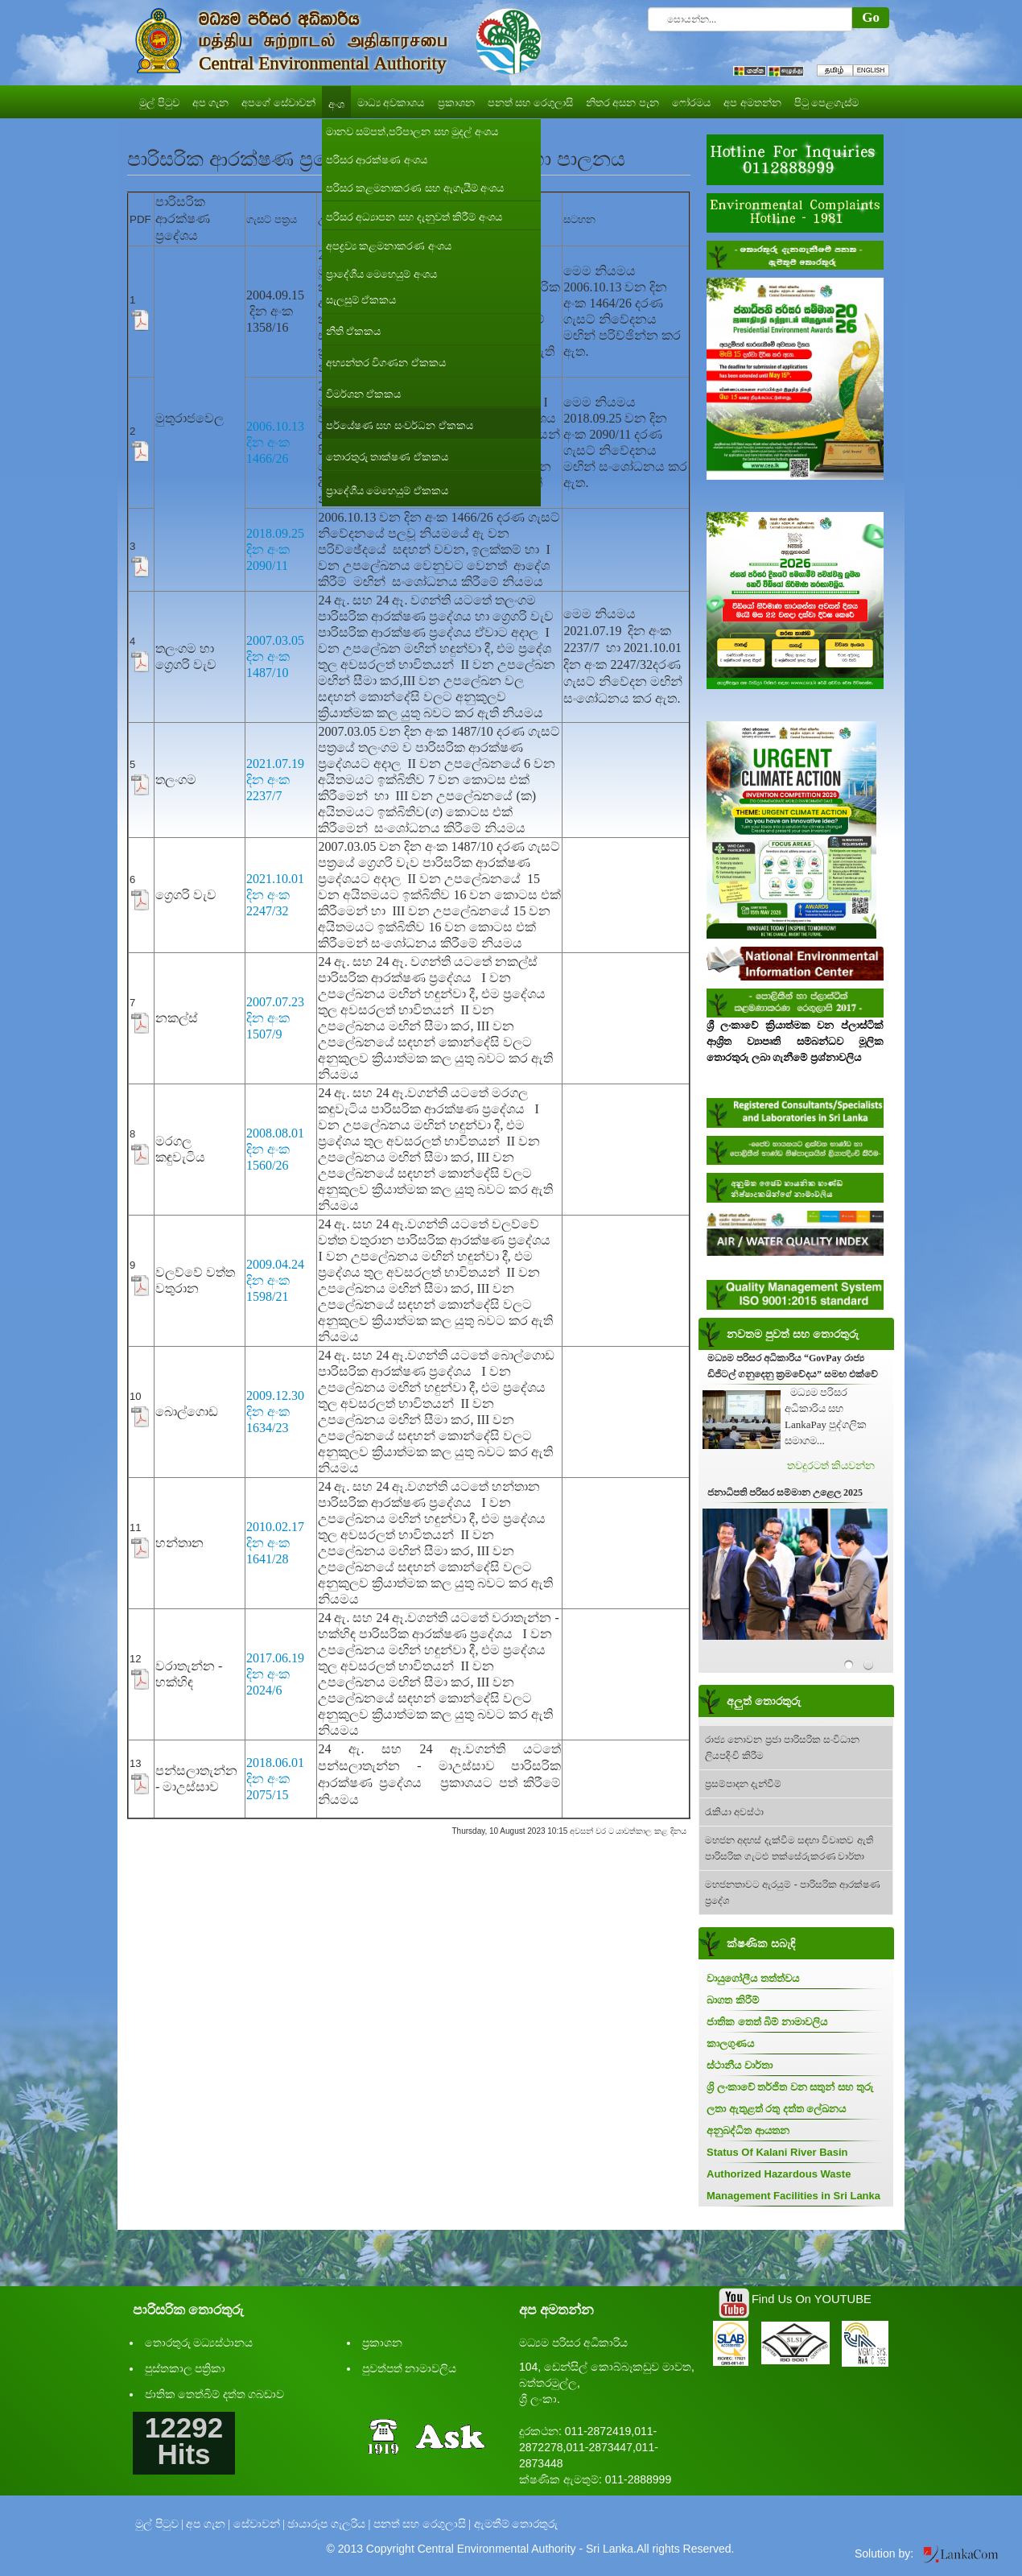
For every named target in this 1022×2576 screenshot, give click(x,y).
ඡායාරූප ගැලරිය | (328, 2524)
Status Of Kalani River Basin (777, 2152)
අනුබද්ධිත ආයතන (748, 2130)
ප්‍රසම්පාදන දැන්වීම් (743, 1784)
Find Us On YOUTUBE (812, 2299)
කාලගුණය (730, 2043)
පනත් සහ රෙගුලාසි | (422, 2524)
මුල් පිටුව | (159, 2524)
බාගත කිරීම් (733, 2000)
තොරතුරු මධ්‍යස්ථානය (199, 2343)
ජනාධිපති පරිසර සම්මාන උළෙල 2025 (785, 1492)
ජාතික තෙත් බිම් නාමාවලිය (767, 2022)
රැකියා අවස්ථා (734, 1812)
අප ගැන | (208, 2524)
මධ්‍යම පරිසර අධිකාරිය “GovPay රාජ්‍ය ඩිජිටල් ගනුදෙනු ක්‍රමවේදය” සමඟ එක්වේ (792, 1366)
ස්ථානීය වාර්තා (740, 2065)
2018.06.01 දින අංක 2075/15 (275, 1779)
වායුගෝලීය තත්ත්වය (753, 1978)
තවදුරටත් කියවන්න (831, 1465)
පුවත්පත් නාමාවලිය (409, 2369)
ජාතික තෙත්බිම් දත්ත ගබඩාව (215, 2394)
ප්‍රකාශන (382, 2343)
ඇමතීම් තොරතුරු (516, 2524)
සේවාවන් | (259, 2524)
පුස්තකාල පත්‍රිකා (185, 2369)
